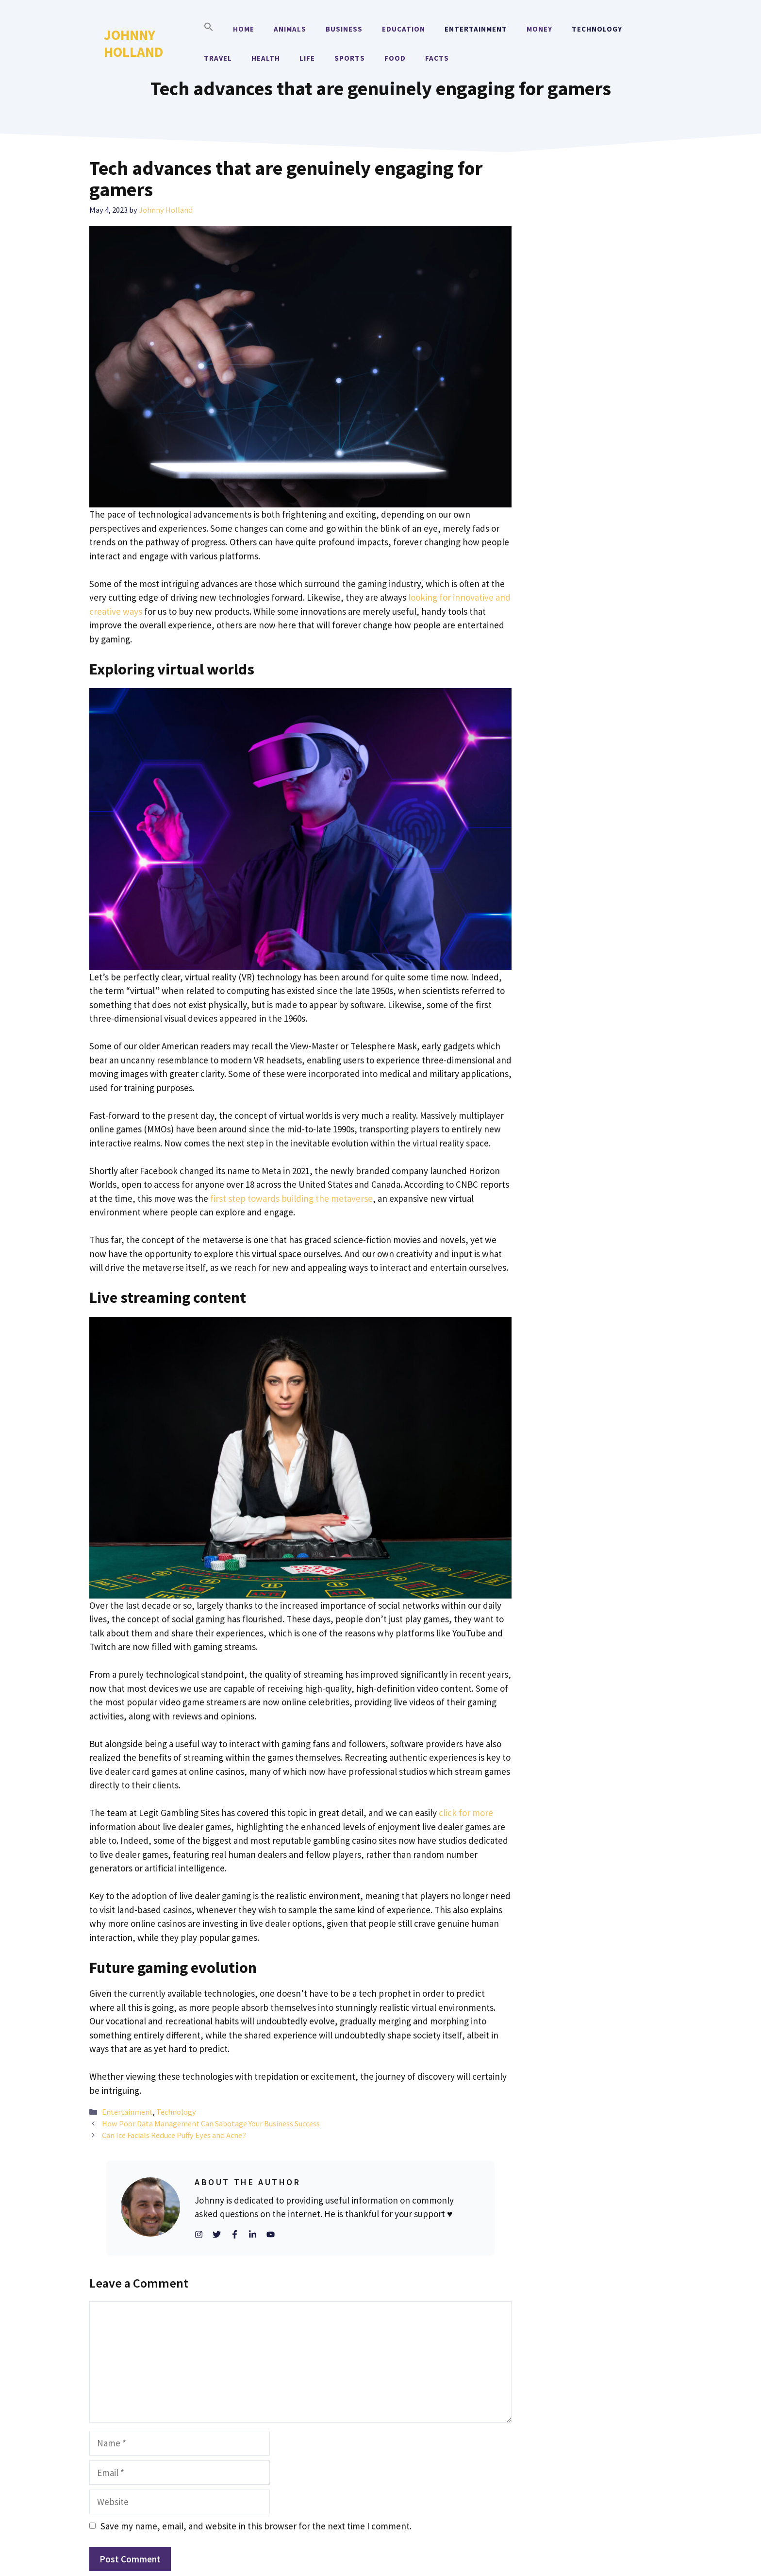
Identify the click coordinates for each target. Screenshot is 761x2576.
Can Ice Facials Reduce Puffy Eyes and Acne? (174, 2135)
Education (403, 29)
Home (243, 29)
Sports (349, 58)
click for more (466, 1812)
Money (539, 29)
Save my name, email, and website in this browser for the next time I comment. (256, 2526)
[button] (208, 29)
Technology (597, 29)
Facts (437, 58)
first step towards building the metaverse (291, 1198)
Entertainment (476, 29)
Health (265, 58)
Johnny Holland (133, 43)
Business (344, 29)
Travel (218, 58)
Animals (290, 29)
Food (395, 58)
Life (307, 58)
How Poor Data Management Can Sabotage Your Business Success (211, 2123)
